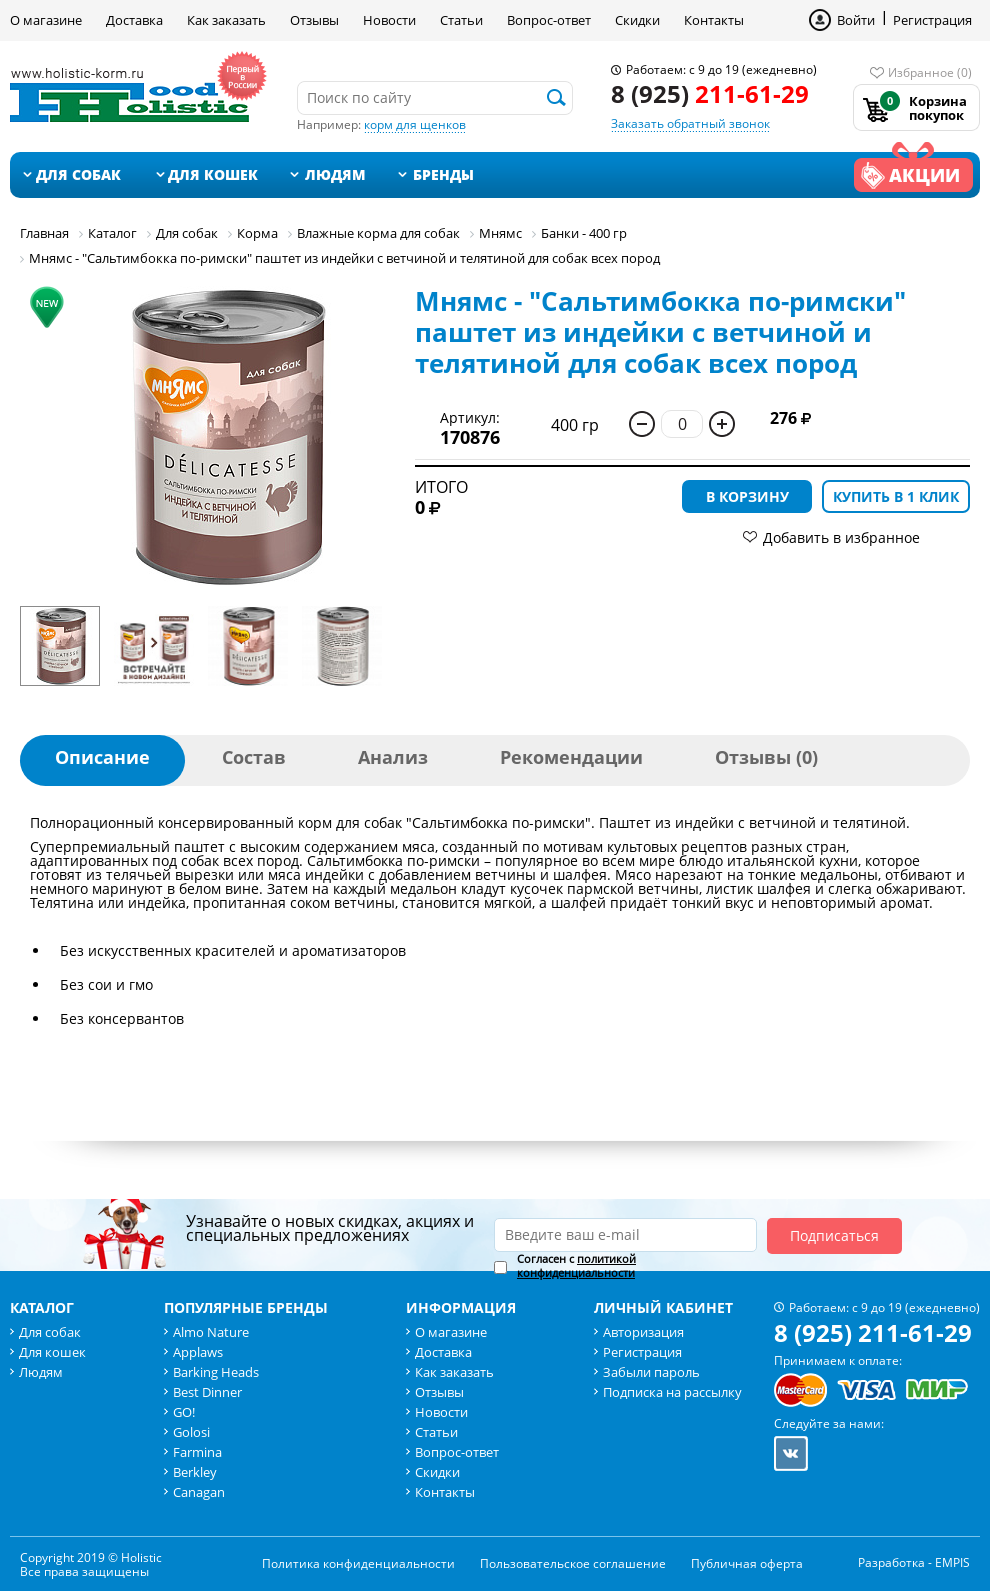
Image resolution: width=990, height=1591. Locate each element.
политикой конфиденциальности (576, 1265)
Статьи (461, 20)
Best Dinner (207, 1392)
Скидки (637, 20)
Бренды (443, 174)
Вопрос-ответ (549, 20)
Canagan (199, 1492)
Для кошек (213, 174)
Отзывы (314, 20)
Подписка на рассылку (672, 1392)
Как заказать (226, 20)
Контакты (714, 20)
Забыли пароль (651, 1372)
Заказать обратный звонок (690, 123)
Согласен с (576, 1266)
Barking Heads (216, 1372)
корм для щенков (415, 124)
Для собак (78, 174)
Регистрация (932, 20)
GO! (184, 1412)
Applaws (198, 1352)
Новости (389, 20)
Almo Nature (211, 1332)
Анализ (393, 757)
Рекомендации (571, 757)
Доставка (134, 20)
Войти (856, 20)
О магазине (46, 20)
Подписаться (834, 1235)
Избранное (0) (930, 72)
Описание (102, 757)
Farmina (197, 1452)
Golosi (191, 1432)
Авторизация (643, 1332)
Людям (335, 174)
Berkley (195, 1472)
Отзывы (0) (766, 757)
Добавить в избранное (841, 537)
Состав (254, 757)
